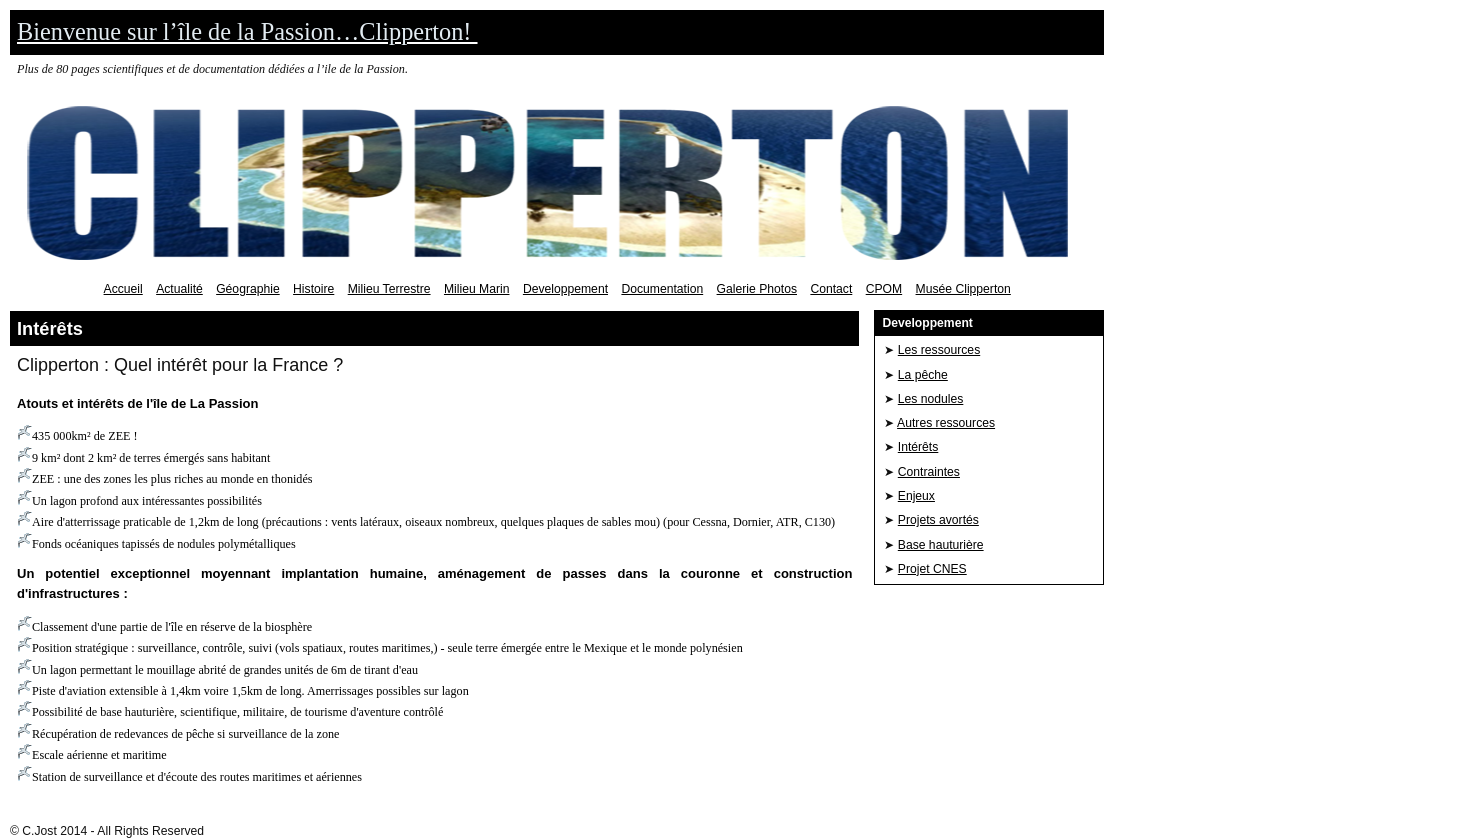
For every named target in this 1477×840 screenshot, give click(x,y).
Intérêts (918, 447)
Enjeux (916, 496)
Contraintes (929, 472)
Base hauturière (941, 545)
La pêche (923, 375)
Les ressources (939, 350)
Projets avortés (938, 520)
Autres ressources (946, 423)
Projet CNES (932, 569)
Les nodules (931, 399)
